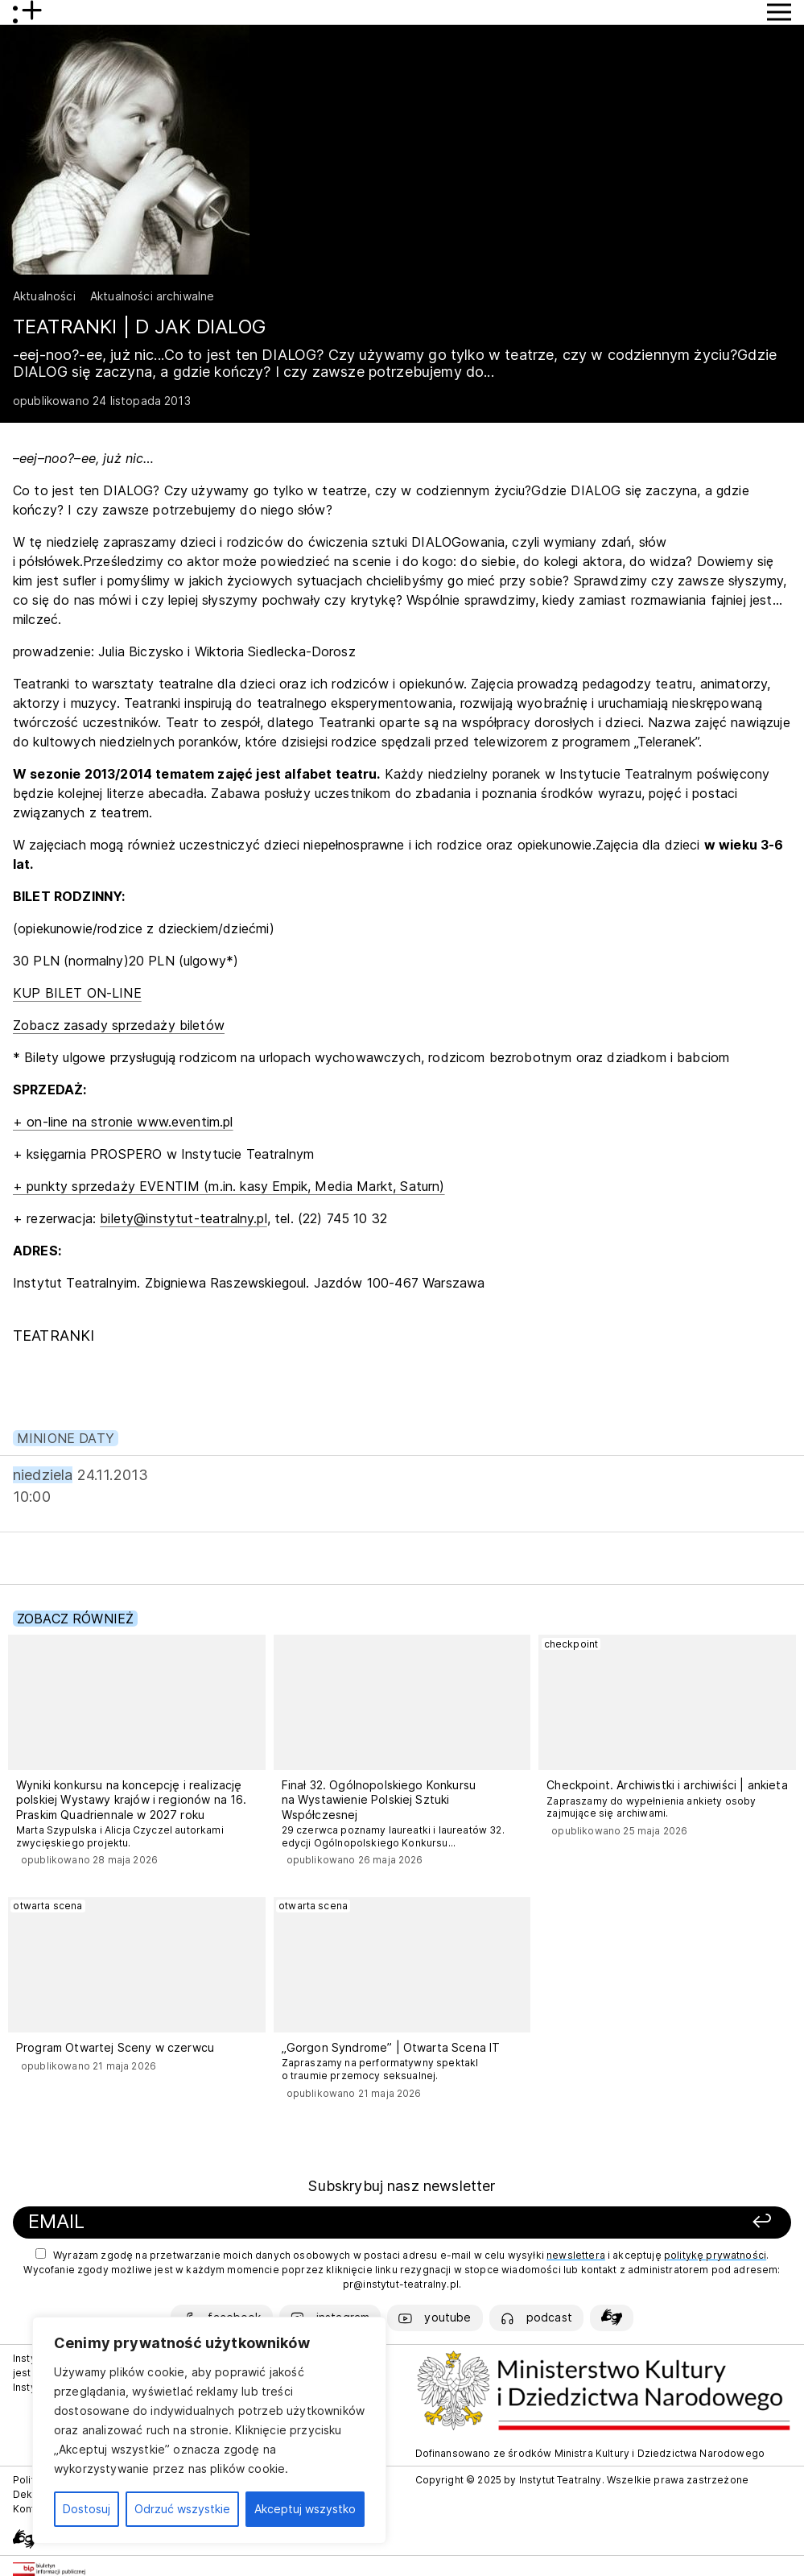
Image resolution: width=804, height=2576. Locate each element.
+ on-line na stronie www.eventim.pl (123, 1122)
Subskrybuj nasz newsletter (401, 2185)
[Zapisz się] (627, 2222)
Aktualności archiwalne (152, 296)
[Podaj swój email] (252, 2222)
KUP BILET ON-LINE (77, 993)
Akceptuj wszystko (305, 2509)
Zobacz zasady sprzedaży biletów (119, 1025)
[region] (209, 2430)
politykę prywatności (715, 2255)
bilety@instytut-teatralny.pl (183, 1218)
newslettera (575, 2255)
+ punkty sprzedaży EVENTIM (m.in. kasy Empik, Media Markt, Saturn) (229, 1186)
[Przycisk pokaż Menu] (779, 12)
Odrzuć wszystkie (182, 2509)
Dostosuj (86, 2509)
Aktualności (44, 296)
